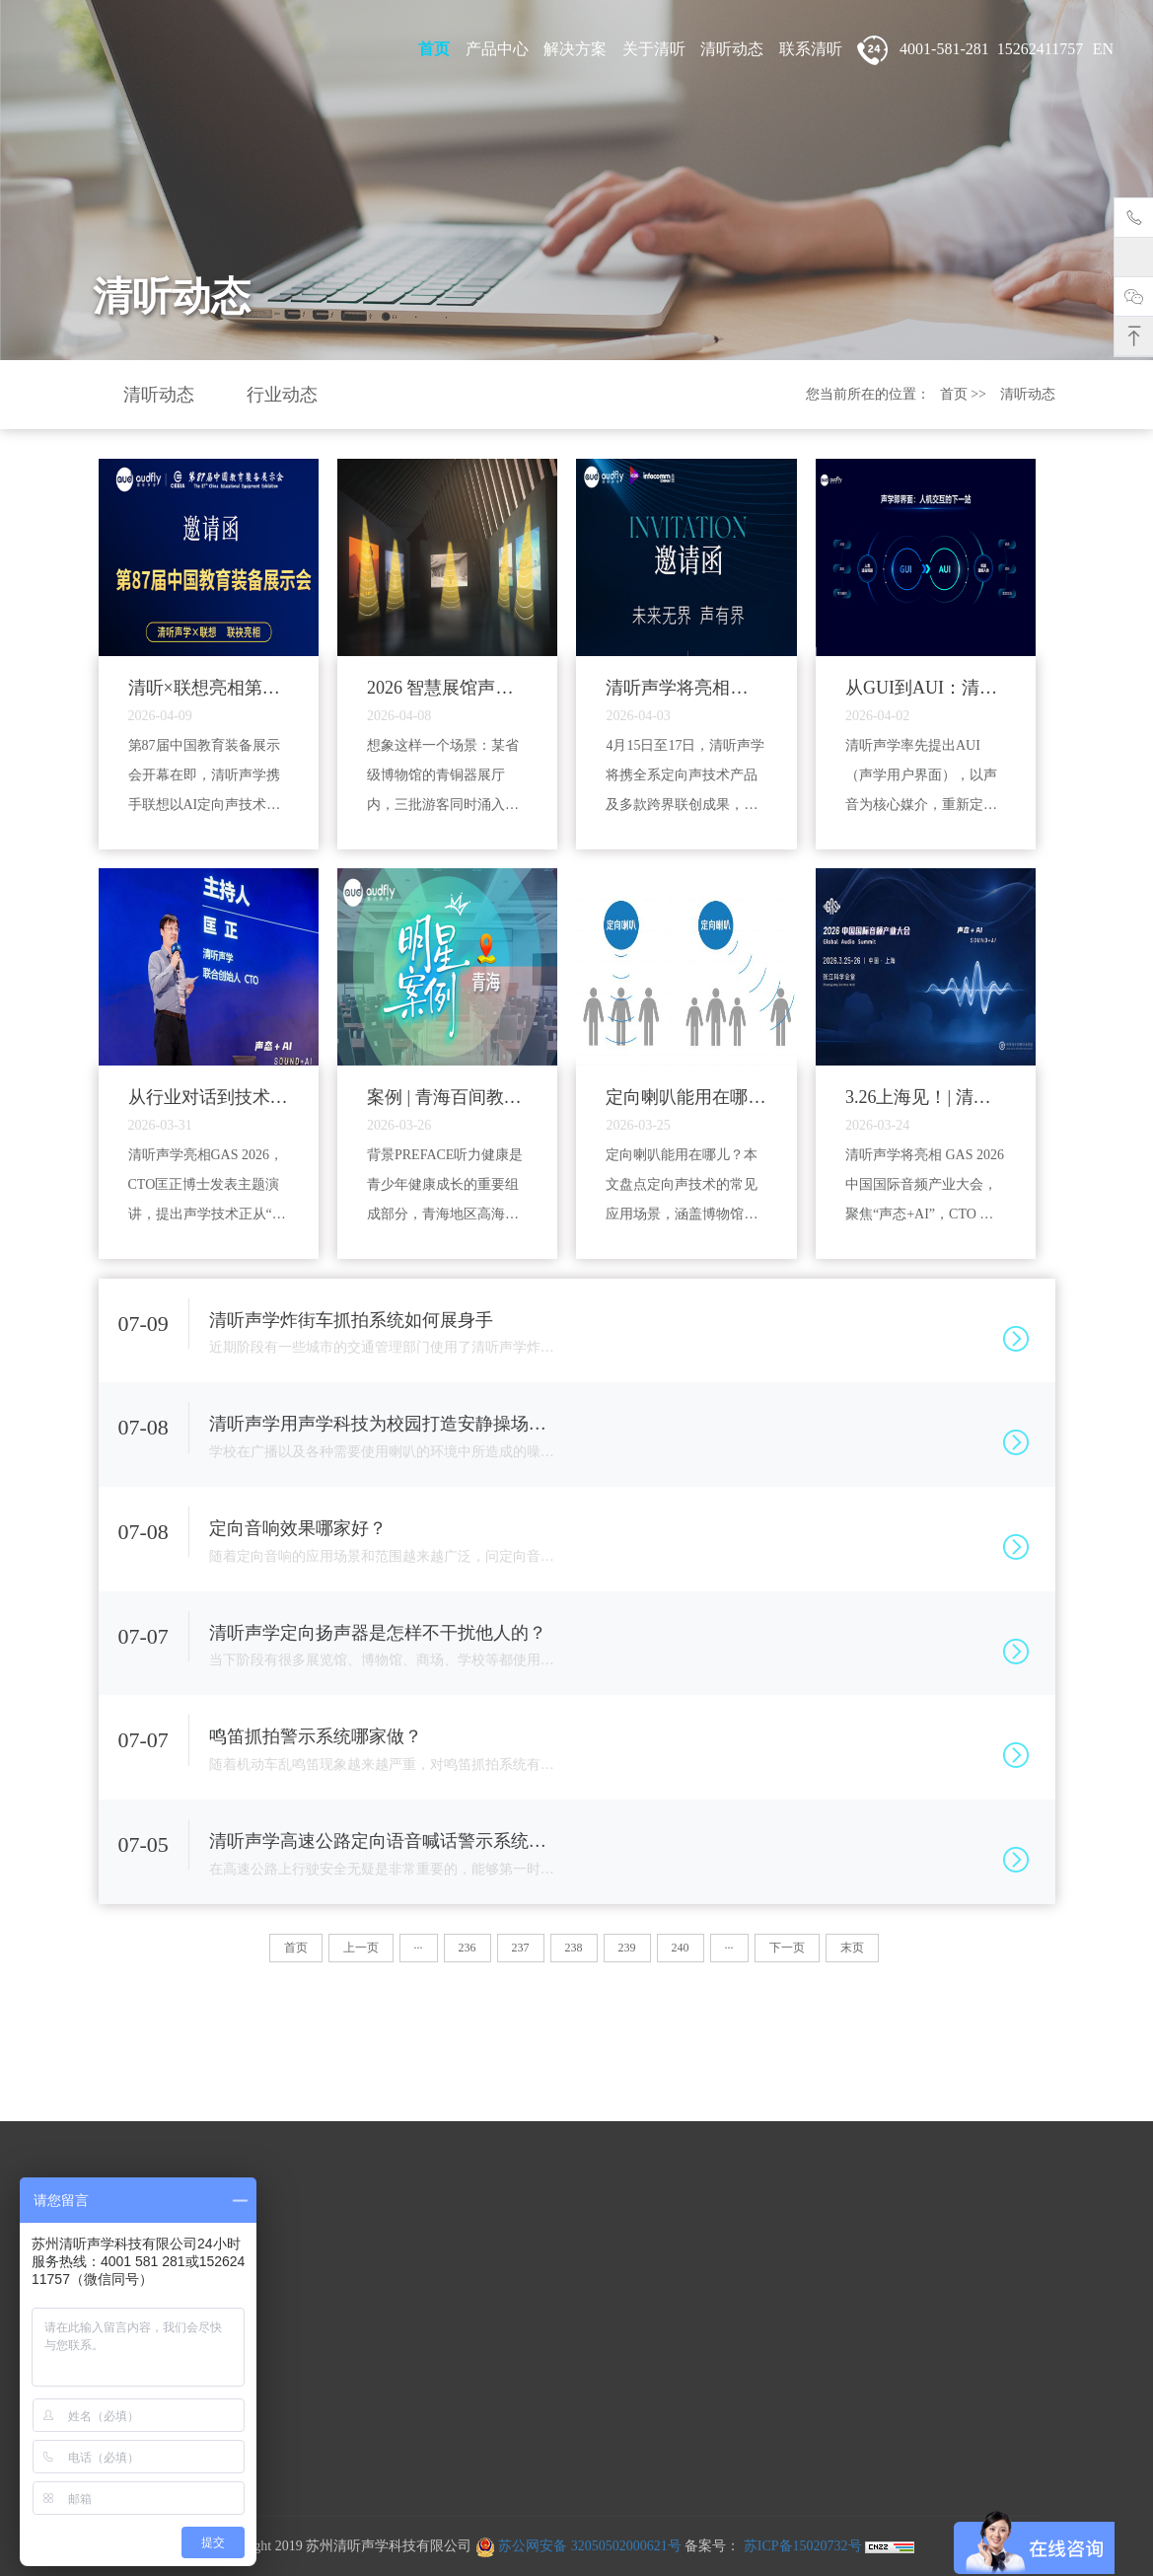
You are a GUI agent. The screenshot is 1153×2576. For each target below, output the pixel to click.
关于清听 (653, 48)
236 (467, 1947)
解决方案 (575, 48)
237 (521, 1947)
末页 (852, 1947)
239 (627, 1947)
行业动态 (282, 395)
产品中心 (497, 48)
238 (574, 1947)
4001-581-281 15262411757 (970, 50)
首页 (434, 48)
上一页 (361, 1947)
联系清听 (810, 48)
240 (680, 1947)
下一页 (787, 1947)
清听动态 (731, 48)
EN (1103, 48)
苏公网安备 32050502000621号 (578, 2546)
